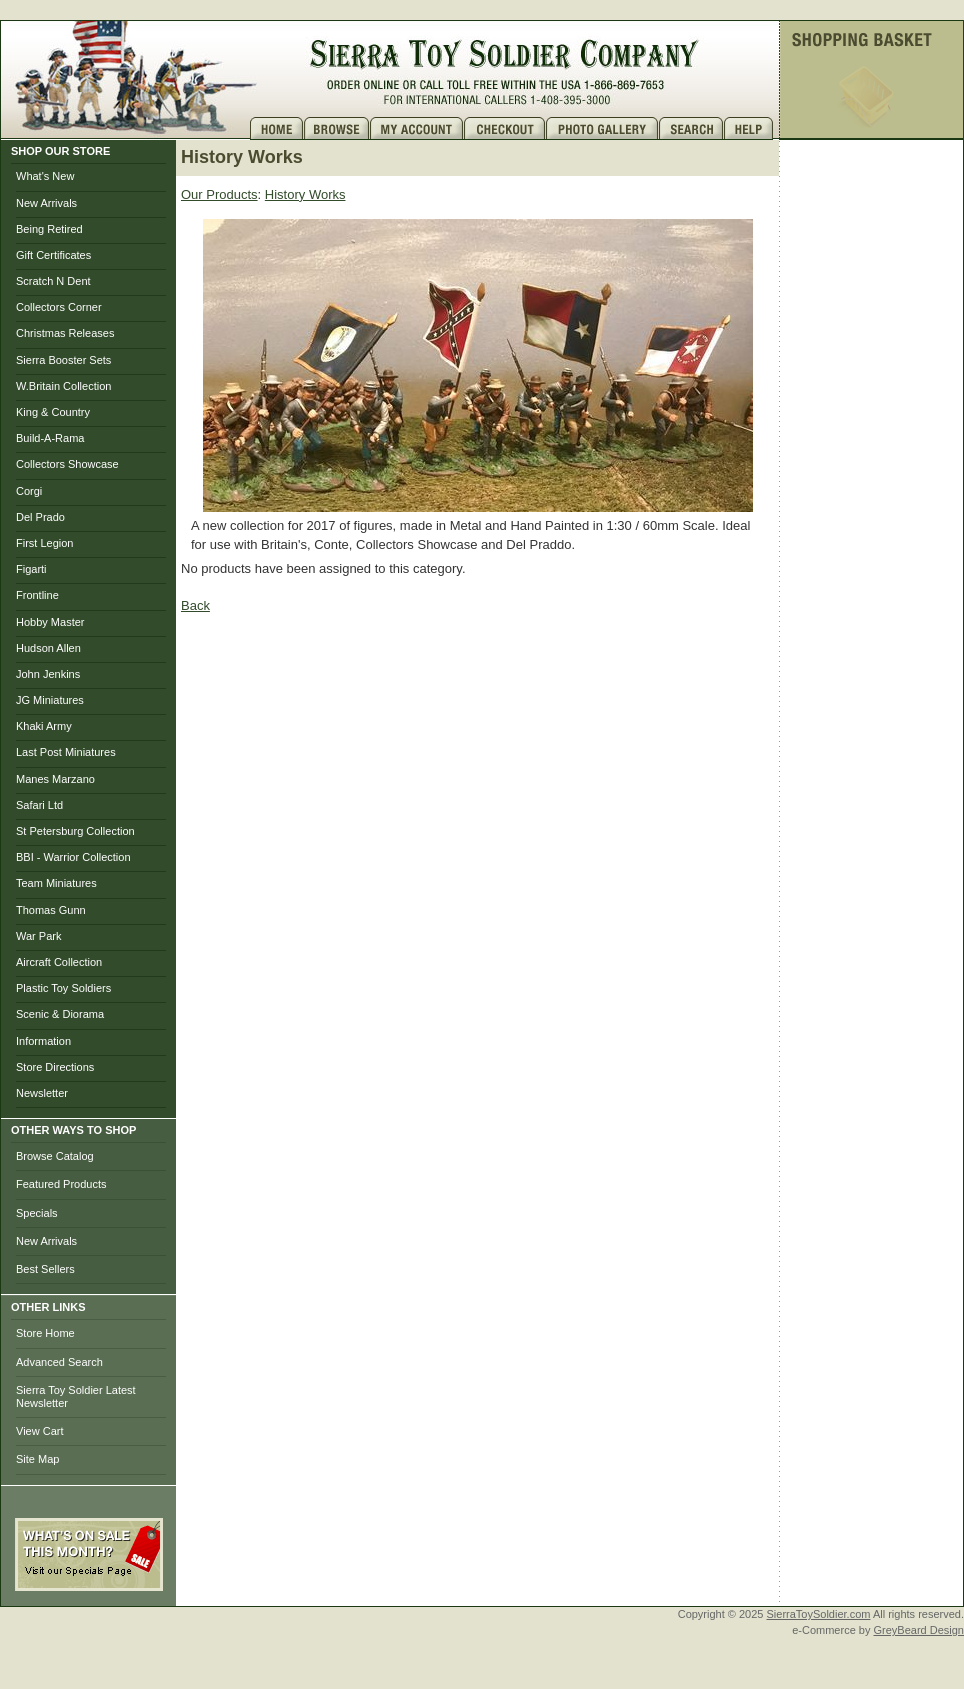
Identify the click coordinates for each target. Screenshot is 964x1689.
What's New (45, 176)
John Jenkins (48, 674)
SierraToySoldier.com (819, 1614)
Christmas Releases (65, 333)
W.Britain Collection (63, 386)
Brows (337, 128)
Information (43, 1041)
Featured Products (61, 1184)
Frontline (37, 595)
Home (277, 128)
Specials (37, 1213)
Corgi (29, 491)
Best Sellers (45, 1269)
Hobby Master (50, 622)
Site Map (37, 1459)
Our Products (219, 194)
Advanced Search (59, 1362)
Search (691, 128)
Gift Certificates (53, 255)
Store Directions (55, 1067)
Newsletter (42, 1093)
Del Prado (40, 517)
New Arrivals (46, 203)
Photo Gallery (602, 128)
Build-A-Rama (50, 438)
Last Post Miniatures (66, 752)
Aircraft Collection (59, 962)
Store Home (45, 1333)
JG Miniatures (50, 700)
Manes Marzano (55, 779)
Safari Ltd (39, 805)
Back (195, 605)
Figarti (31, 569)
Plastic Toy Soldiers (63, 988)
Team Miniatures (56, 883)
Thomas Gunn (51, 910)
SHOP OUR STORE (60, 151)
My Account (417, 128)
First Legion (44, 543)
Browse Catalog (55, 1156)
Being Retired (49, 229)
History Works (305, 194)
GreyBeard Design (919, 1630)
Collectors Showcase (67, 464)
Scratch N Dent (53, 281)
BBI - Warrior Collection (73, 857)
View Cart (39, 1431)
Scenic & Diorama (60, 1014)
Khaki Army (44, 726)
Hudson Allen (48, 648)
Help (751, 128)
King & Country (53, 412)
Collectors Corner (59, 307)
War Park (38, 936)
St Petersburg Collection (75, 831)
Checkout (505, 128)
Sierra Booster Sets (63, 360)
